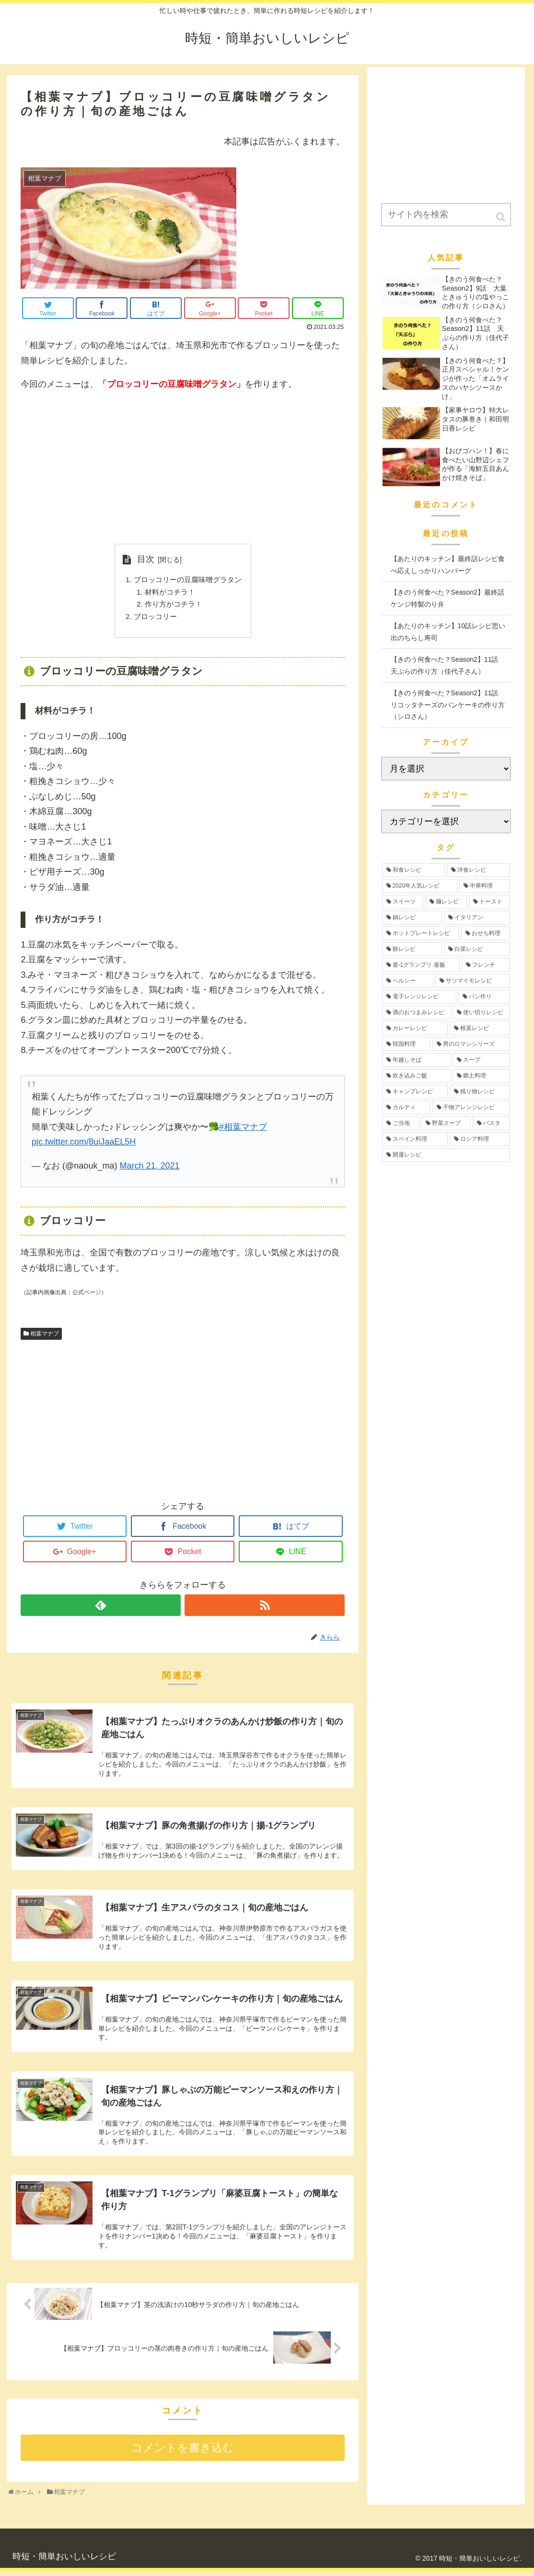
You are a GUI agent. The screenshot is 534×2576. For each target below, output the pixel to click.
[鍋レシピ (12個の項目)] (412, 918)
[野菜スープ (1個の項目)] (445, 1123)
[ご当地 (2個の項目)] (400, 1123)
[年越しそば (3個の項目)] (416, 1060)
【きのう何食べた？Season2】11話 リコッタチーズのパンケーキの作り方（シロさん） (448, 704)
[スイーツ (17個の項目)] (402, 902)
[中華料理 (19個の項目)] (484, 886)
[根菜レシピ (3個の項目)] (480, 1028)
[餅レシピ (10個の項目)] (412, 949)
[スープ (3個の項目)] (481, 1060)
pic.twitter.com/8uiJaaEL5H (84, 1146)
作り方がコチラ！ (172, 607)
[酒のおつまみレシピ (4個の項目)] (416, 1012)
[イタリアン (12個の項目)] (477, 918)
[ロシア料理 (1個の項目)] (480, 1139)
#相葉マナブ (243, 1131)
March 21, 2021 (149, 1170)
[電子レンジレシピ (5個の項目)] (419, 997)
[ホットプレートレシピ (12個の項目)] (421, 933)
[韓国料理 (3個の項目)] (406, 1044)
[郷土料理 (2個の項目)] (481, 1076)
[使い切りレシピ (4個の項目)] (481, 1012)
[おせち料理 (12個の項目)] (485, 933)
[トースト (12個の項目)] (489, 902)
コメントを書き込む (182, 2453)
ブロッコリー (153, 620)
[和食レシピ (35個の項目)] (413, 870)
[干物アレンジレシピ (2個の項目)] (471, 1107)
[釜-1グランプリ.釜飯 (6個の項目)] (421, 965)
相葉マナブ (44, 1338)
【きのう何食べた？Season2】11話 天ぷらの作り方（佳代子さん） (448, 665)
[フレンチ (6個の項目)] (486, 965)
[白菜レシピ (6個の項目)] (477, 949)
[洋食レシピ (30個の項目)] (478, 870)
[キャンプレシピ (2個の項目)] (415, 1092)
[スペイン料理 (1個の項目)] (415, 1139)
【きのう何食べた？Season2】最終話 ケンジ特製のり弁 (451, 598)
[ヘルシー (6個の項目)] (408, 981)
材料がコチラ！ (168, 594)
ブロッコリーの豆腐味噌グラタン (187, 581)
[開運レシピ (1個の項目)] (446, 1155)
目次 (142, 559)
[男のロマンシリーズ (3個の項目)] (471, 1044)
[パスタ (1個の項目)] (491, 1123)
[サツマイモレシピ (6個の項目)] (472, 981)
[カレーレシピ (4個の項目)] (415, 1028)
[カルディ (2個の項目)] (406, 1107)
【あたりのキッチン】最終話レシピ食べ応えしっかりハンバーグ (448, 564)
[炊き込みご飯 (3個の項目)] (416, 1076)
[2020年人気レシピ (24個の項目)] (419, 886)
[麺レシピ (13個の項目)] (445, 902)
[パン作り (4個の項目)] (484, 997)
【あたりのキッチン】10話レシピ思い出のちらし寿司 (448, 632)
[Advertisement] (183, 468)
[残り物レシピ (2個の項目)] (480, 1092)
